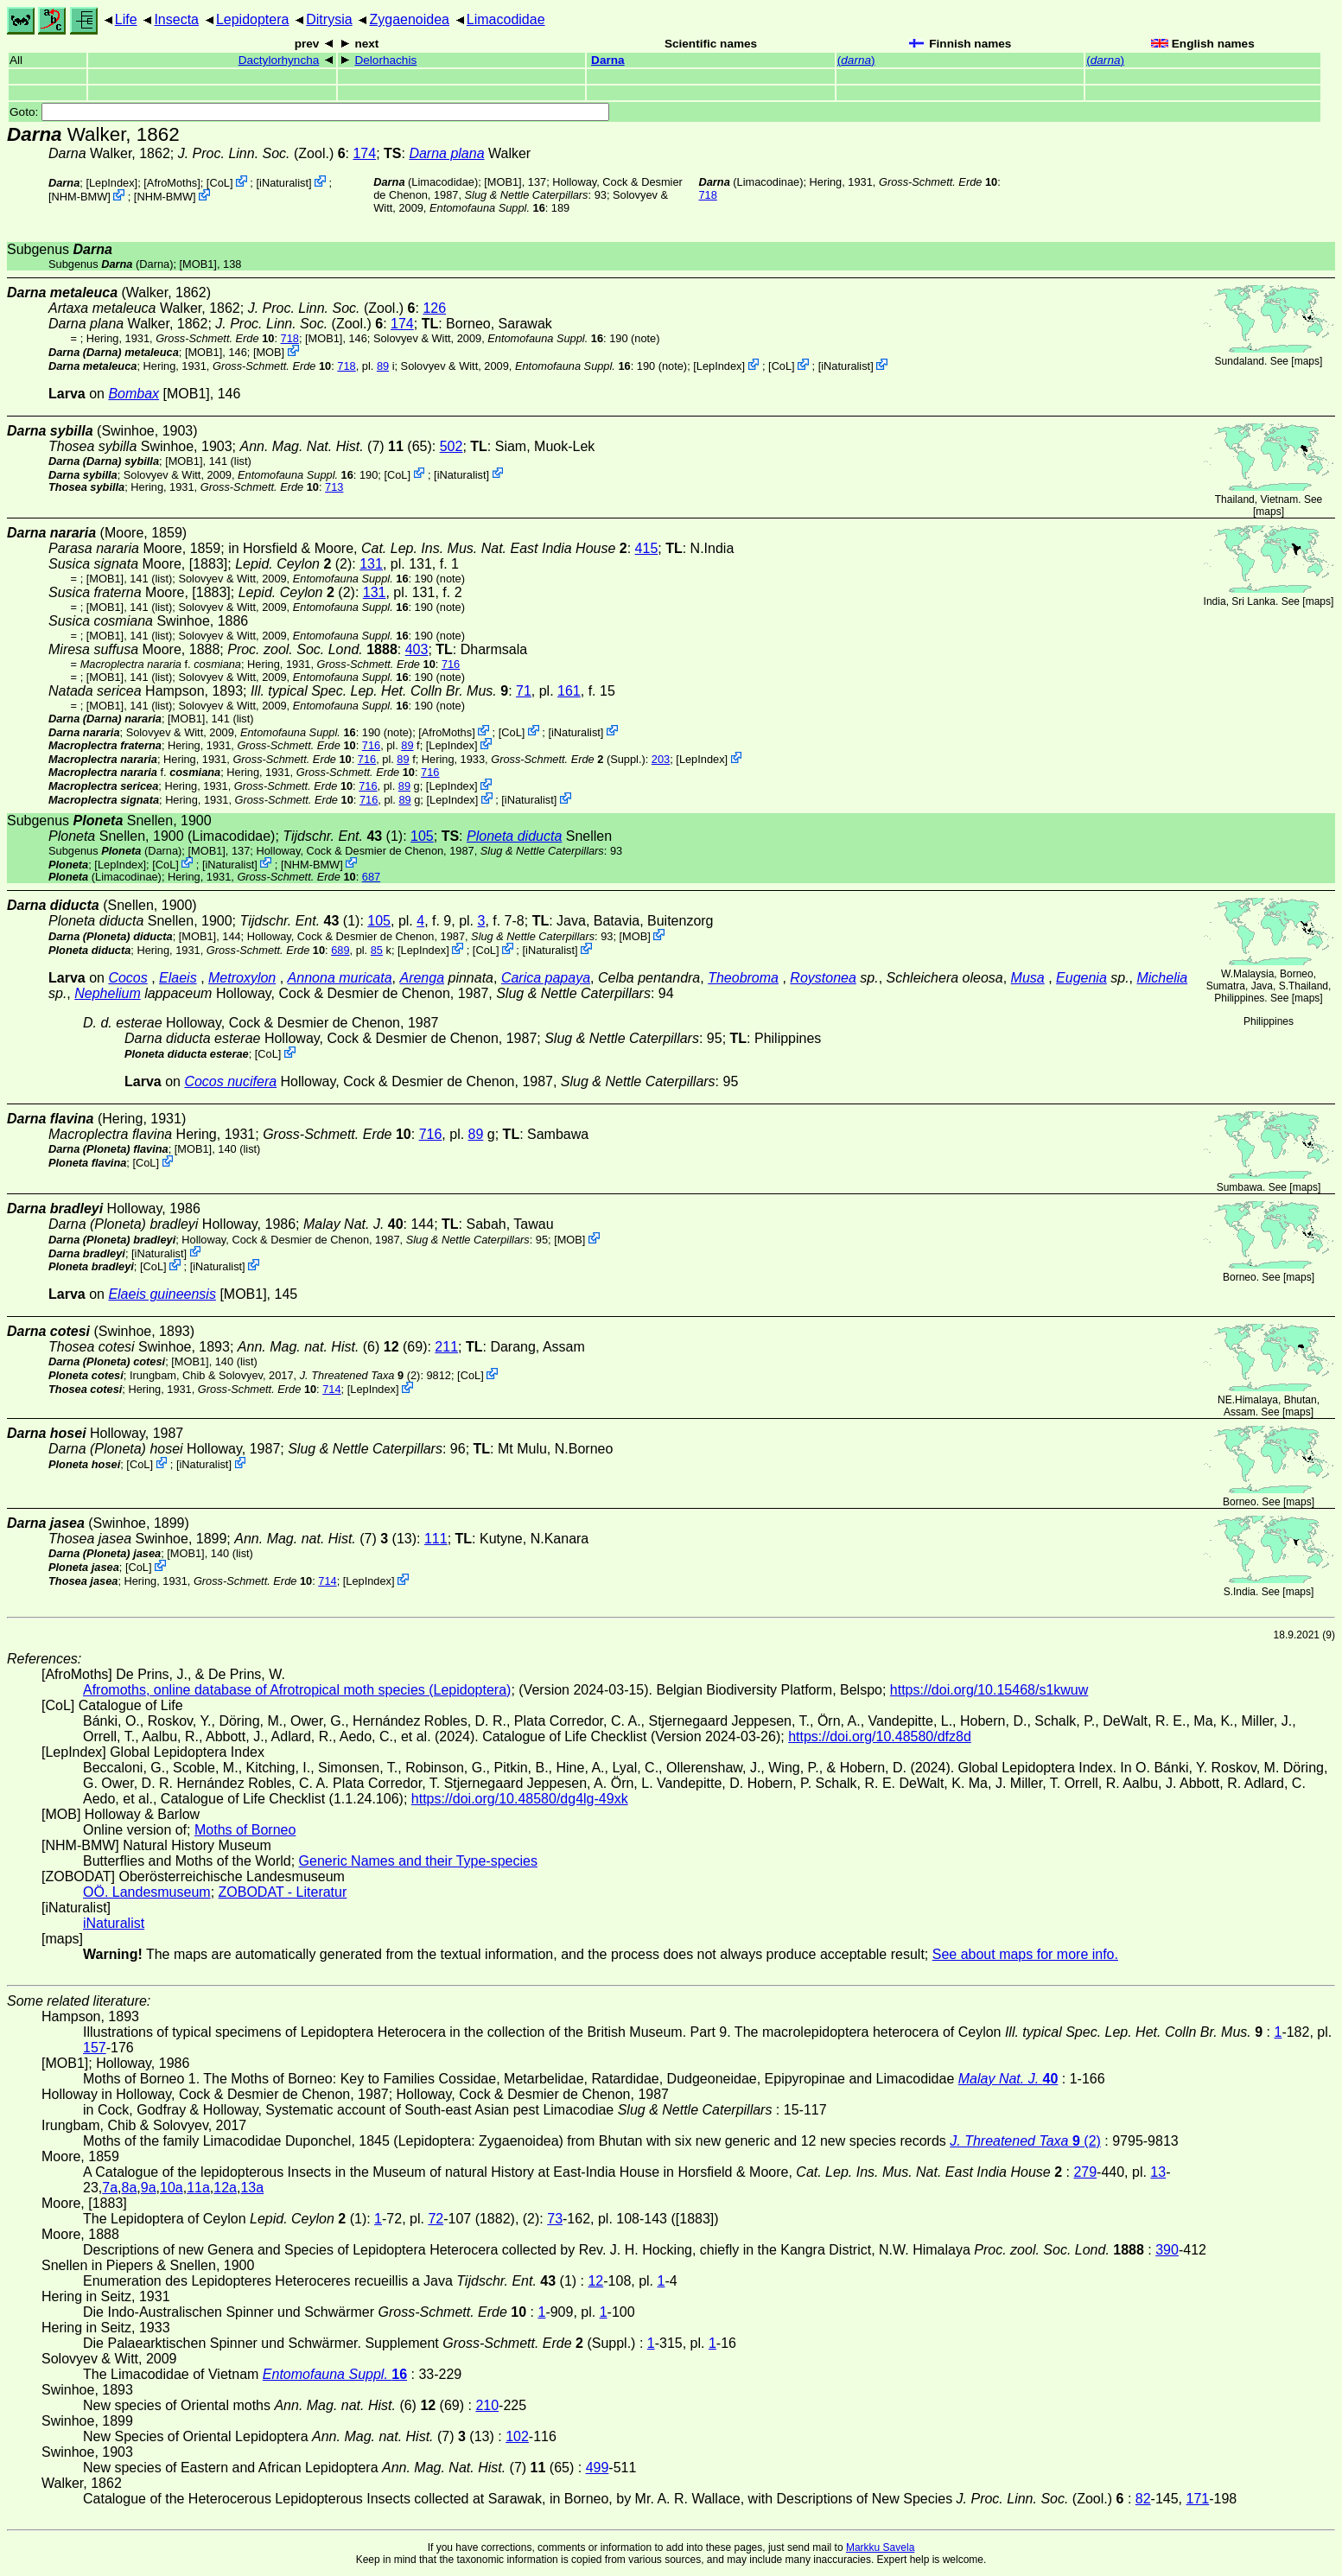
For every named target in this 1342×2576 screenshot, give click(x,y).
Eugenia (1081, 977)
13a (252, 2187)
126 (434, 308)
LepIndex (112, 182)
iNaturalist (283, 182)
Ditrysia (329, 19)
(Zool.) (262, 153)
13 (1158, 2172)
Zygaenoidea (409, 19)
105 (422, 836)
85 (377, 950)
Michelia (1161, 977)
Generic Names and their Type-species (418, 1861)
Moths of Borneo (245, 1829)
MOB (268, 352)
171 (1198, 2498)
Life (126, 19)
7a (110, 2187)
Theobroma (743, 977)
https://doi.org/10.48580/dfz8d (879, 1736)
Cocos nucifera (230, 1081)
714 (331, 1389)
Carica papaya (545, 977)
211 (446, 1346)
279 (1085, 2172)
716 (451, 664)
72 (435, 2218)
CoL (219, 182)
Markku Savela (880, 2547)
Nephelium (107, 993)
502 (451, 446)
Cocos (127, 977)
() (856, 60)
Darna (608, 60)
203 (661, 759)
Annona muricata (340, 977)
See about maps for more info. (1025, 1954)
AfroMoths (172, 182)
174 (364, 153)
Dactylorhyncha (279, 60)
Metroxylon (242, 977)
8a (129, 2187)
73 (555, 2218)
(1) (343, 836)
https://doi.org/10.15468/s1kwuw (989, 1689)
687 (371, 876)
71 (523, 691)
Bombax (133, 393)
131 (371, 564)
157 (94, 2047)
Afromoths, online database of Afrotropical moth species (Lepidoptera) (297, 1689)
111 (436, 1538)
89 (383, 365)
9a (148, 2187)
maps (1307, 361)
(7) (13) (325, 1538)
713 (334, 486)
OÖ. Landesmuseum (147, 1892)
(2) (360, 1375)
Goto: (309, 111)
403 (417, 649)
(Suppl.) (568, 759)
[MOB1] (502, 181)
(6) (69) (333, 1346)
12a (225, 2187)
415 (646, 548)
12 (595, 2281)
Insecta (176, 19)
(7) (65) (335, 446)
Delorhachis (385, 60)
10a (171, 2187)
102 (517, 2436)
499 (597, 2467)
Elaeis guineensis (162, 1294)
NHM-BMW (80, 196)
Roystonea (823, 977)
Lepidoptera (252, 19)
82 (1143, 2498)
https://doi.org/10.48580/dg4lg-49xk (519, 1798)
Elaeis (178, 977)
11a (198, 2187)
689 (340, 950)
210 (487, 2405)
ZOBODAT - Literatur (283, 1892)
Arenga (421, 977)
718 (708, 194)
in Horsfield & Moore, (427, 548)
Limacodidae (506, 19)
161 (569, 691)
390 (1167, 2249)
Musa (1028, 977)
